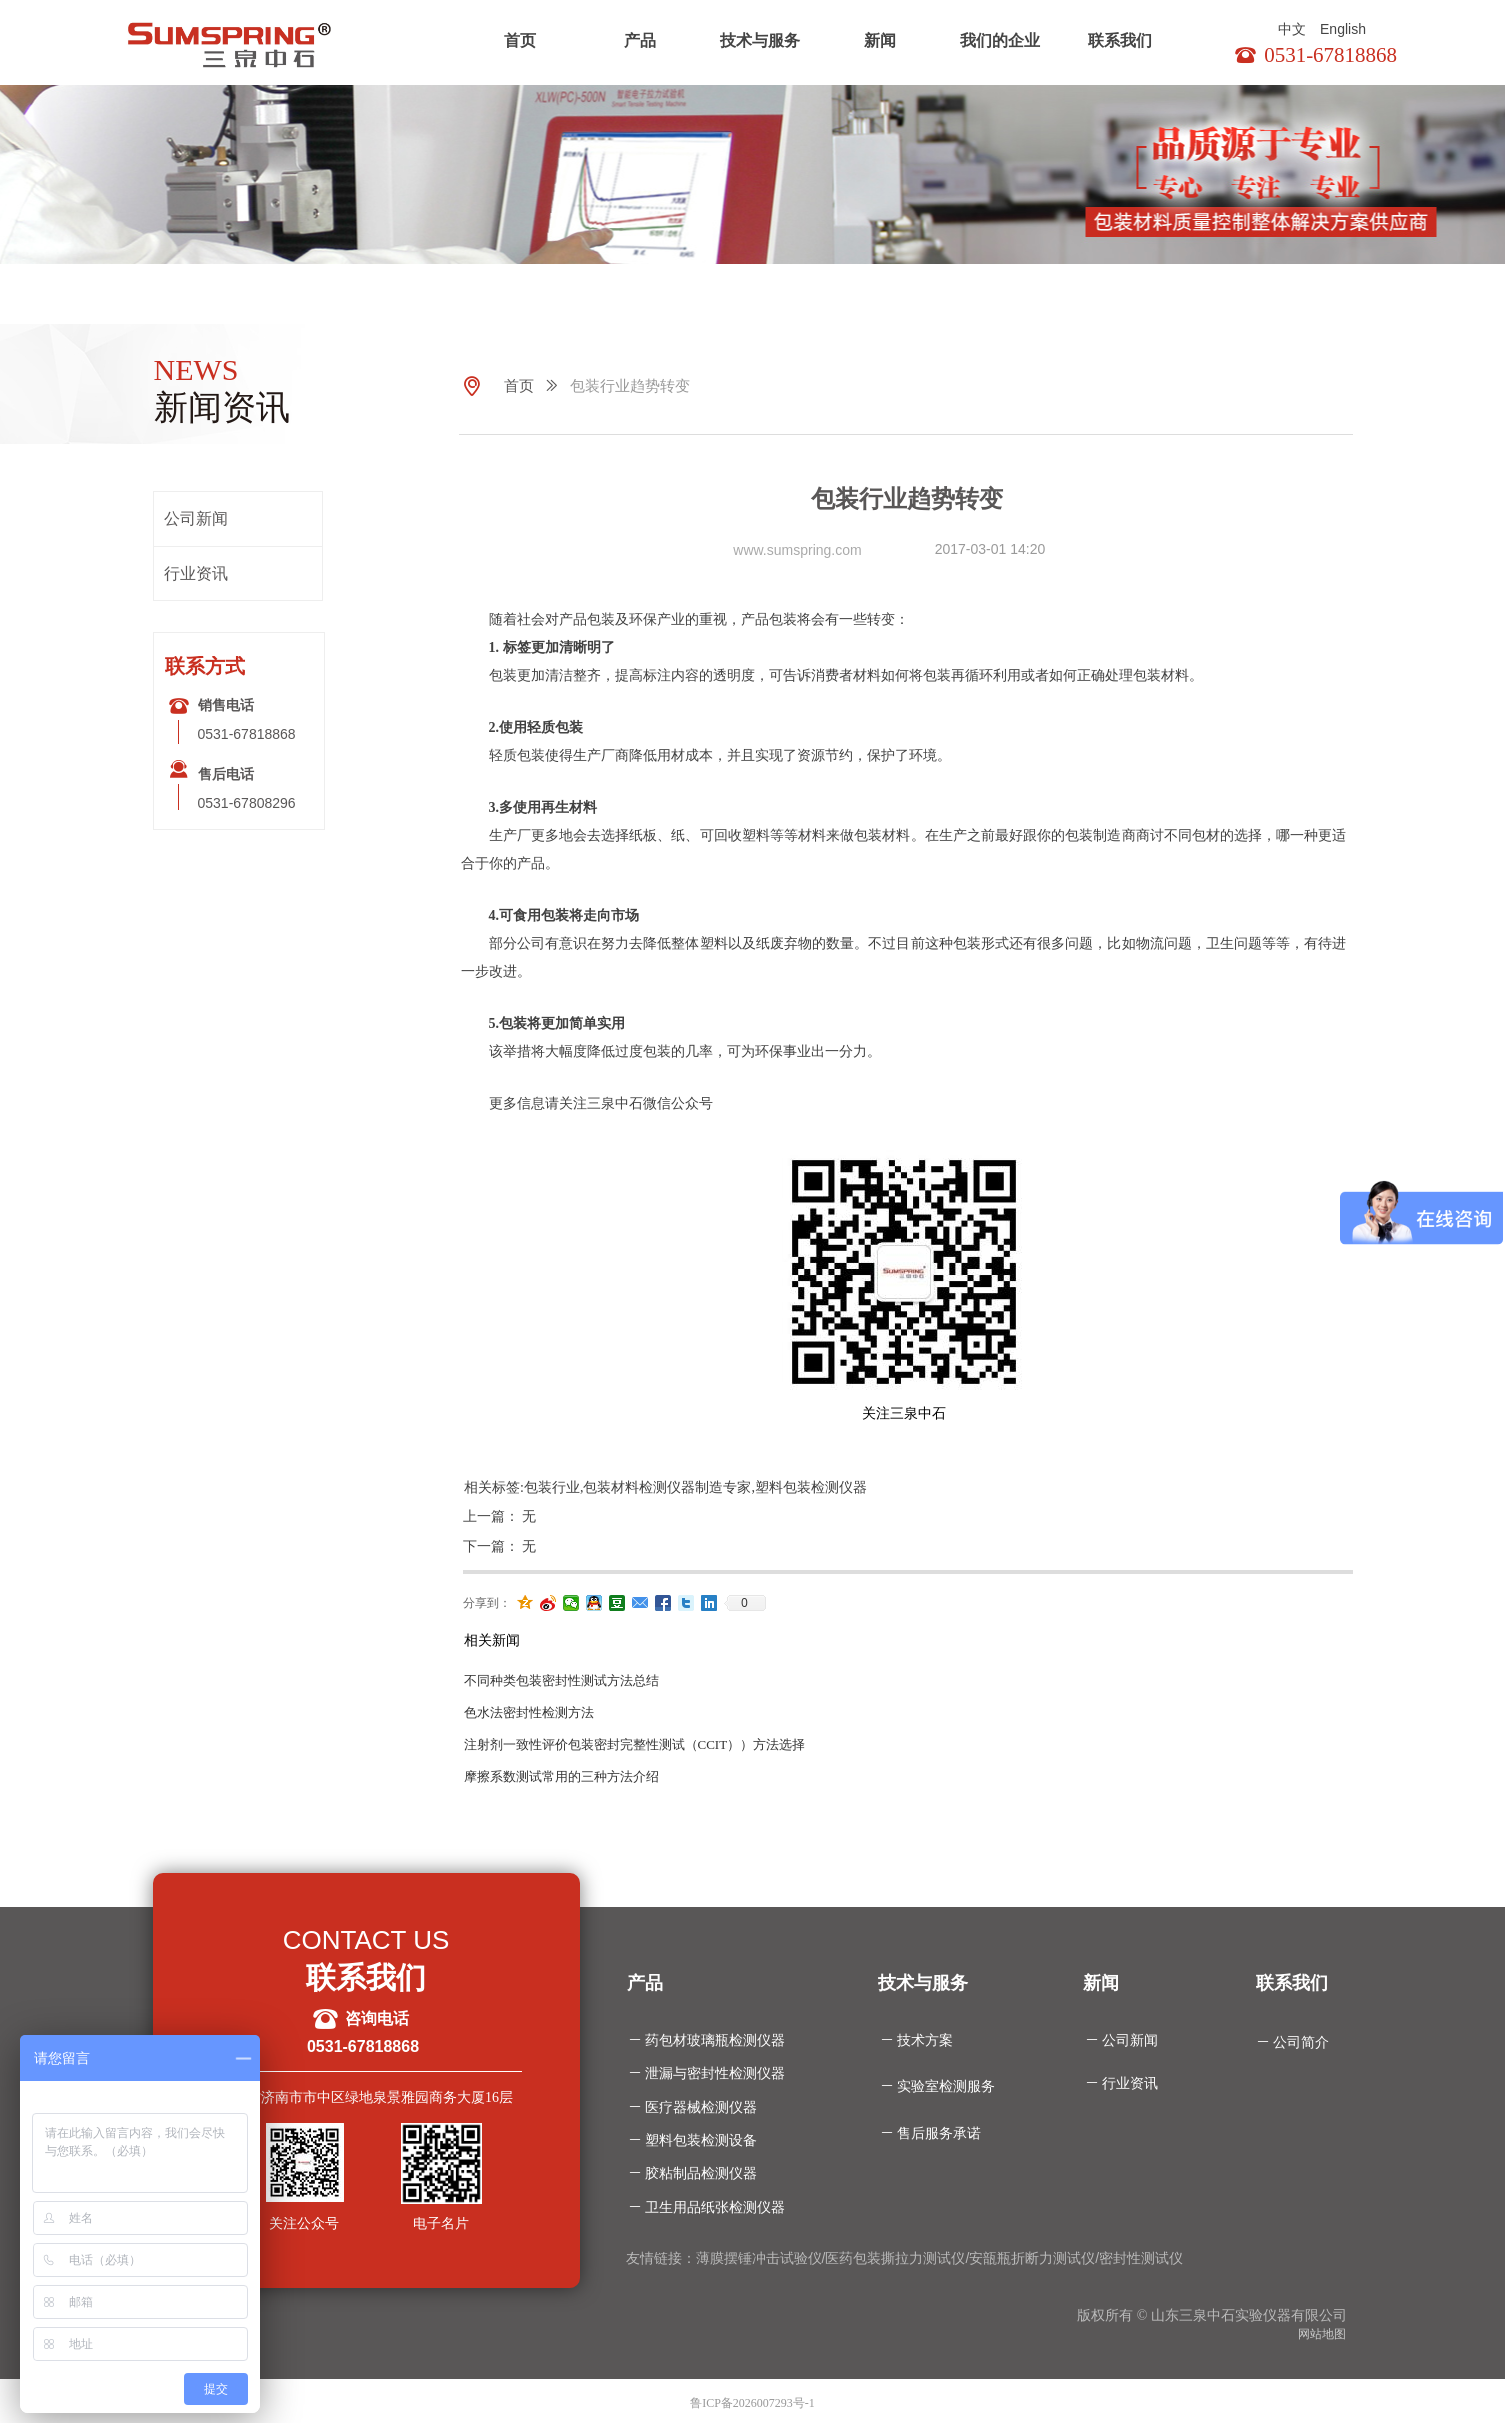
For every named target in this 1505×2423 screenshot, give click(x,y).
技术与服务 (760, 40)
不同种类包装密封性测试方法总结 (561, 1680)
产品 (640, 40)
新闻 (880, 40)
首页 (520, 40)
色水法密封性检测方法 (529, 1712)
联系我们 (1120, 40)
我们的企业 (1000, 40)
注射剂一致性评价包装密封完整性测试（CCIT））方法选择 (635, 1744)
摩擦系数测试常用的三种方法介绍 (561, 1776)
